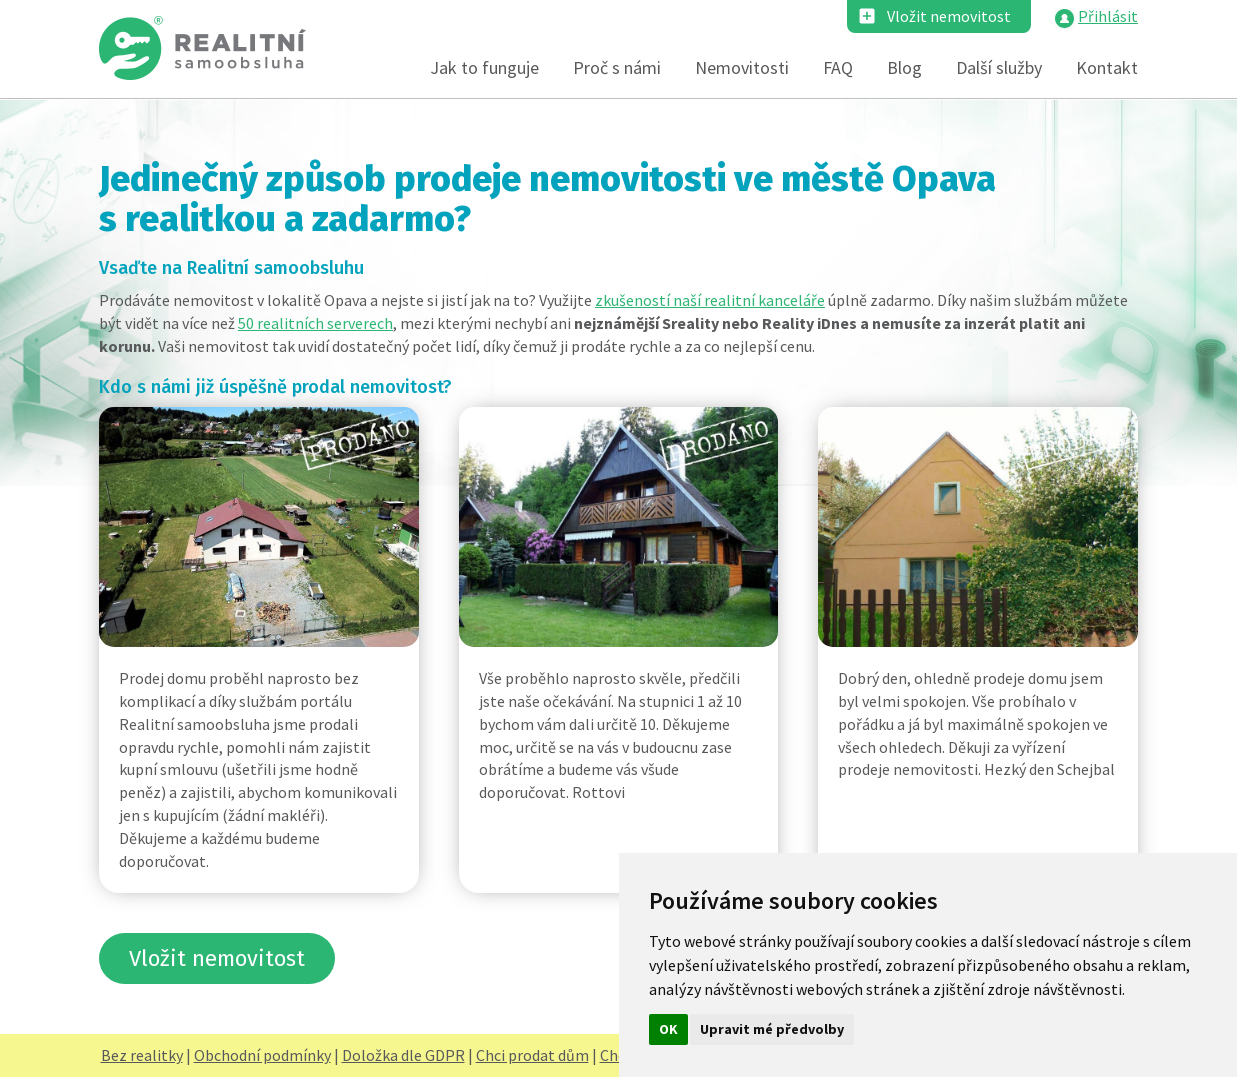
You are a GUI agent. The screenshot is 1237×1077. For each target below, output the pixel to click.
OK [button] (668, 1029)
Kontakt (1107, 67)
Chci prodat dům (532, 1055)
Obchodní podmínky (262, 1055)
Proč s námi (617, 67)
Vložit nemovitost (949, 16)
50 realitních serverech (315, 323)
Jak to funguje (484, 67)
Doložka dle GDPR (403, 1055)
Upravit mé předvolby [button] (772, 1029)
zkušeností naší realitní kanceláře (710, 300)
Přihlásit (1108, 16)
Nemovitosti (742, 67)
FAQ (838, 67)
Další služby (999, 67)
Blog (904, 67)
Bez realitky (142, 1055)
